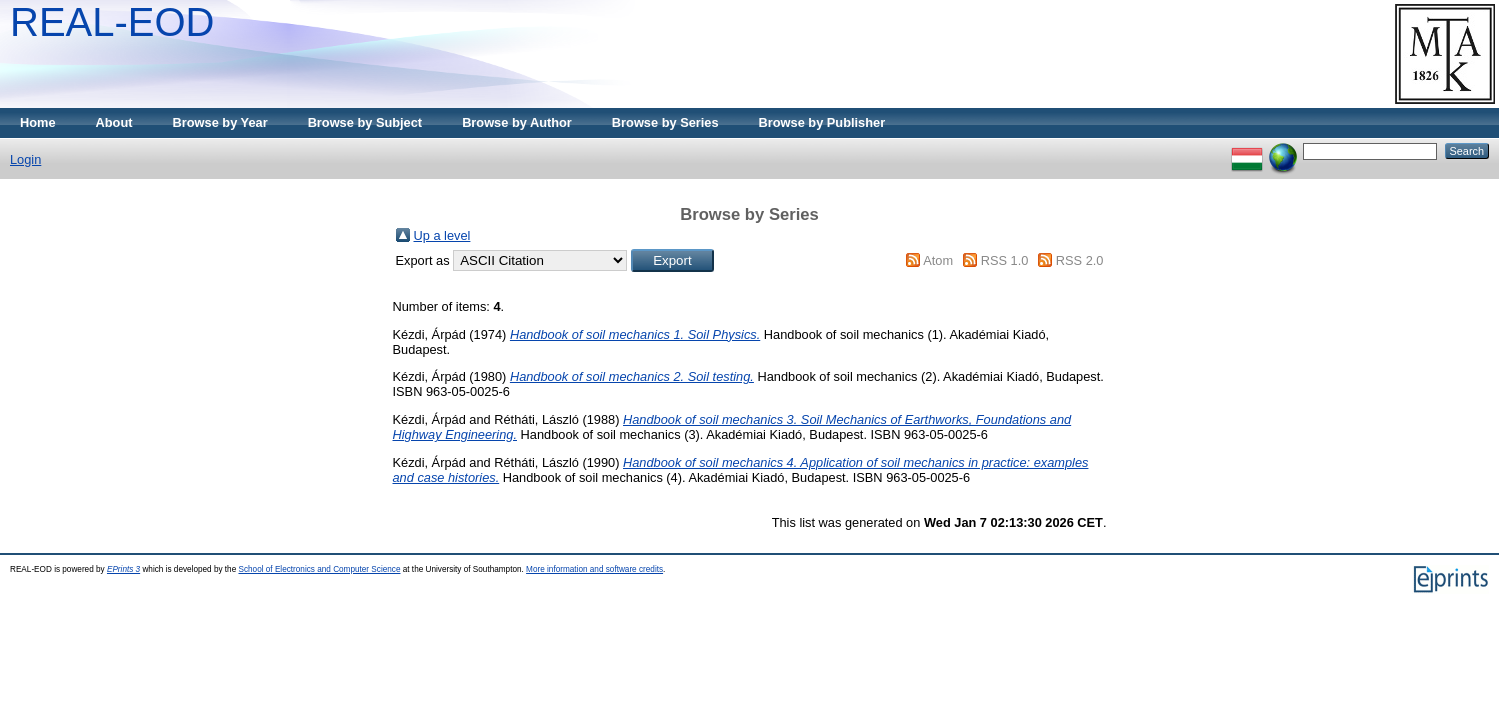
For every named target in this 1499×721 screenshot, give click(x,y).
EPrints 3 (123, 569)
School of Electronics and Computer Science (319, 569)
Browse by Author (517, 122)
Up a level (442, 235)
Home (38, 122)
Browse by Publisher (822, 122)
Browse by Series (665, 122)
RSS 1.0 (1005, 260)
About (114, 122)
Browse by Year (220, 122)
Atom (938, 260)
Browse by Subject (365, 122)
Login (25, 159)
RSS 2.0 (1080, 260)
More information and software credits (594, 569)
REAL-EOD (112, 22)
